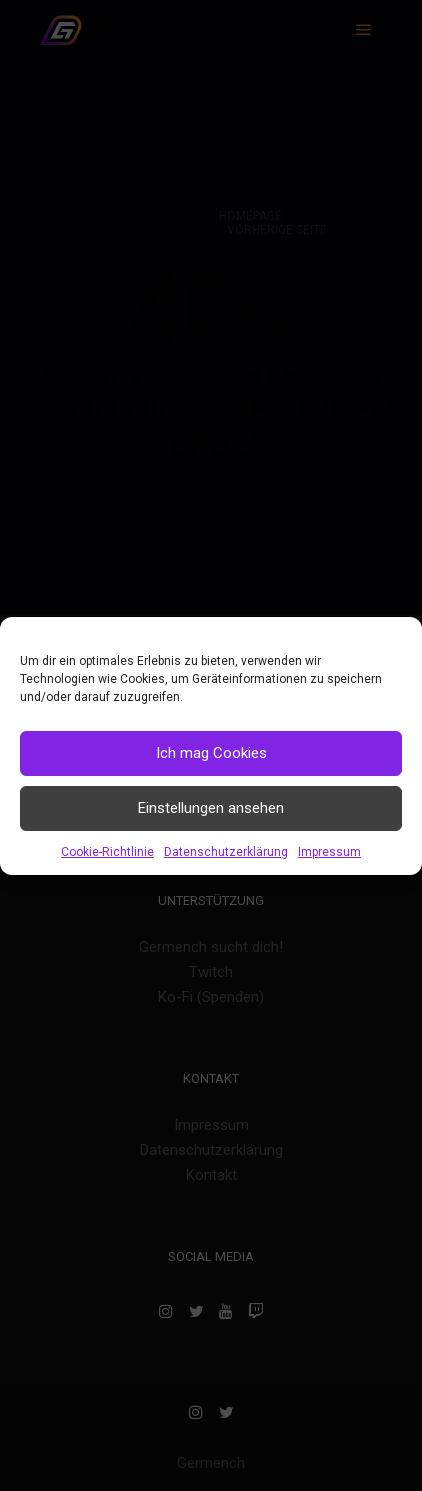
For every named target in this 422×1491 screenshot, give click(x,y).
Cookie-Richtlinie (107, 852)
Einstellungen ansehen (211, 808)
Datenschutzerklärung (226, 852)
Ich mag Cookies (211, 753)
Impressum (329, 852)
